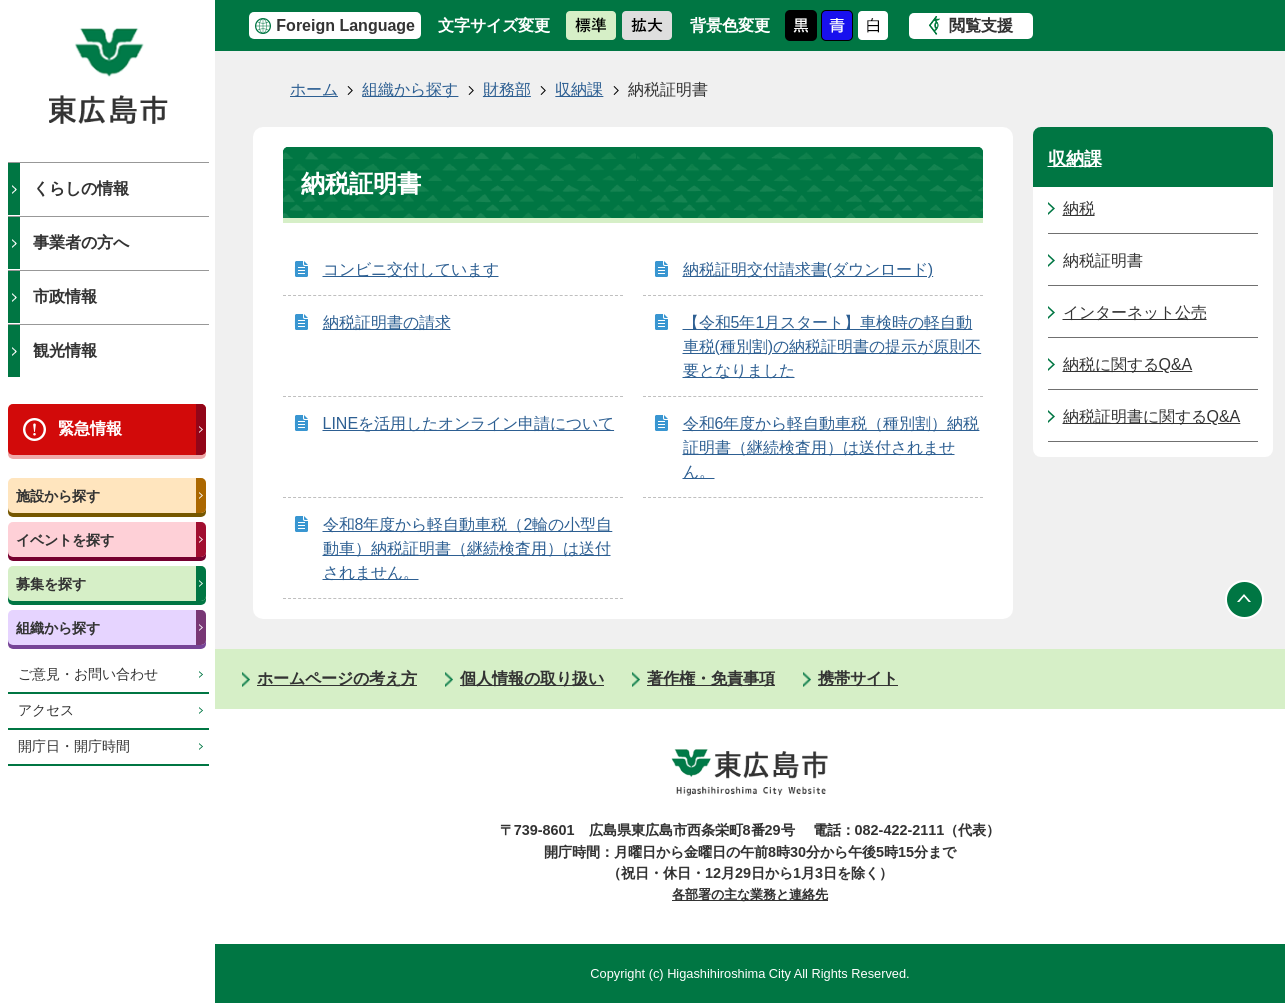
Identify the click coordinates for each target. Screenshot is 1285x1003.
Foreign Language (345, 25)
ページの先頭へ (1245, 599)
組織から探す (58, 628)
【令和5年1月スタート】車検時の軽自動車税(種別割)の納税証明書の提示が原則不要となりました (832, 346)
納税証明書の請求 (387, 322)
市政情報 (65, 296)
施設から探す (58, 496)
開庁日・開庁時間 (74, 746)
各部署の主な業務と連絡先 (750, 894)
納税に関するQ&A (1128, 364)
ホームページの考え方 (337, 678)
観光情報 (65, 350)
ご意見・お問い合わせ (88, 674)
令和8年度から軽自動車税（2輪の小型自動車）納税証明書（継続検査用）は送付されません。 (468, 548)
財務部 (507, 89)
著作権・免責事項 (711, 678)
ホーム (314, 89)
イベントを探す (65, 540)
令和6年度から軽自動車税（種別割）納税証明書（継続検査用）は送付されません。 (831, 447)
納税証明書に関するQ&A (1152, 416)
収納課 (579, 89)
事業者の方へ (81, 242)
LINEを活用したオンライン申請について (469, 423)
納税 (1079, 208)
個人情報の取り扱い (532, 678)
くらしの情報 (81, 188)
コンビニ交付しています (411, 269)
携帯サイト (858, 678)
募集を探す (51, 584)
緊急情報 (90, 428)
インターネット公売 (1135, 312)
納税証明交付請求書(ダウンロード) (808, 269)
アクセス (46, 710)
